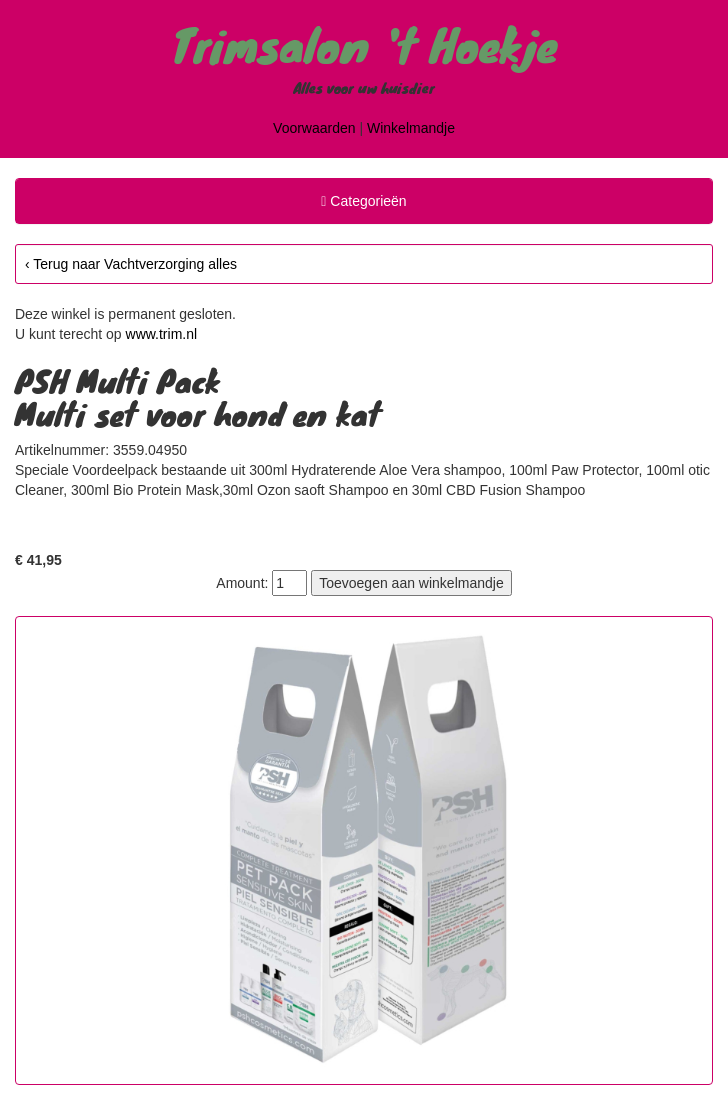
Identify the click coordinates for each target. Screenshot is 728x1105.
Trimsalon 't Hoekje (364, 44)
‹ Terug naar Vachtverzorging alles (131, 264)
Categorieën (363, 204)
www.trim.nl (162, 334)
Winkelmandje (411, 128)
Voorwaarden (314, 128)
